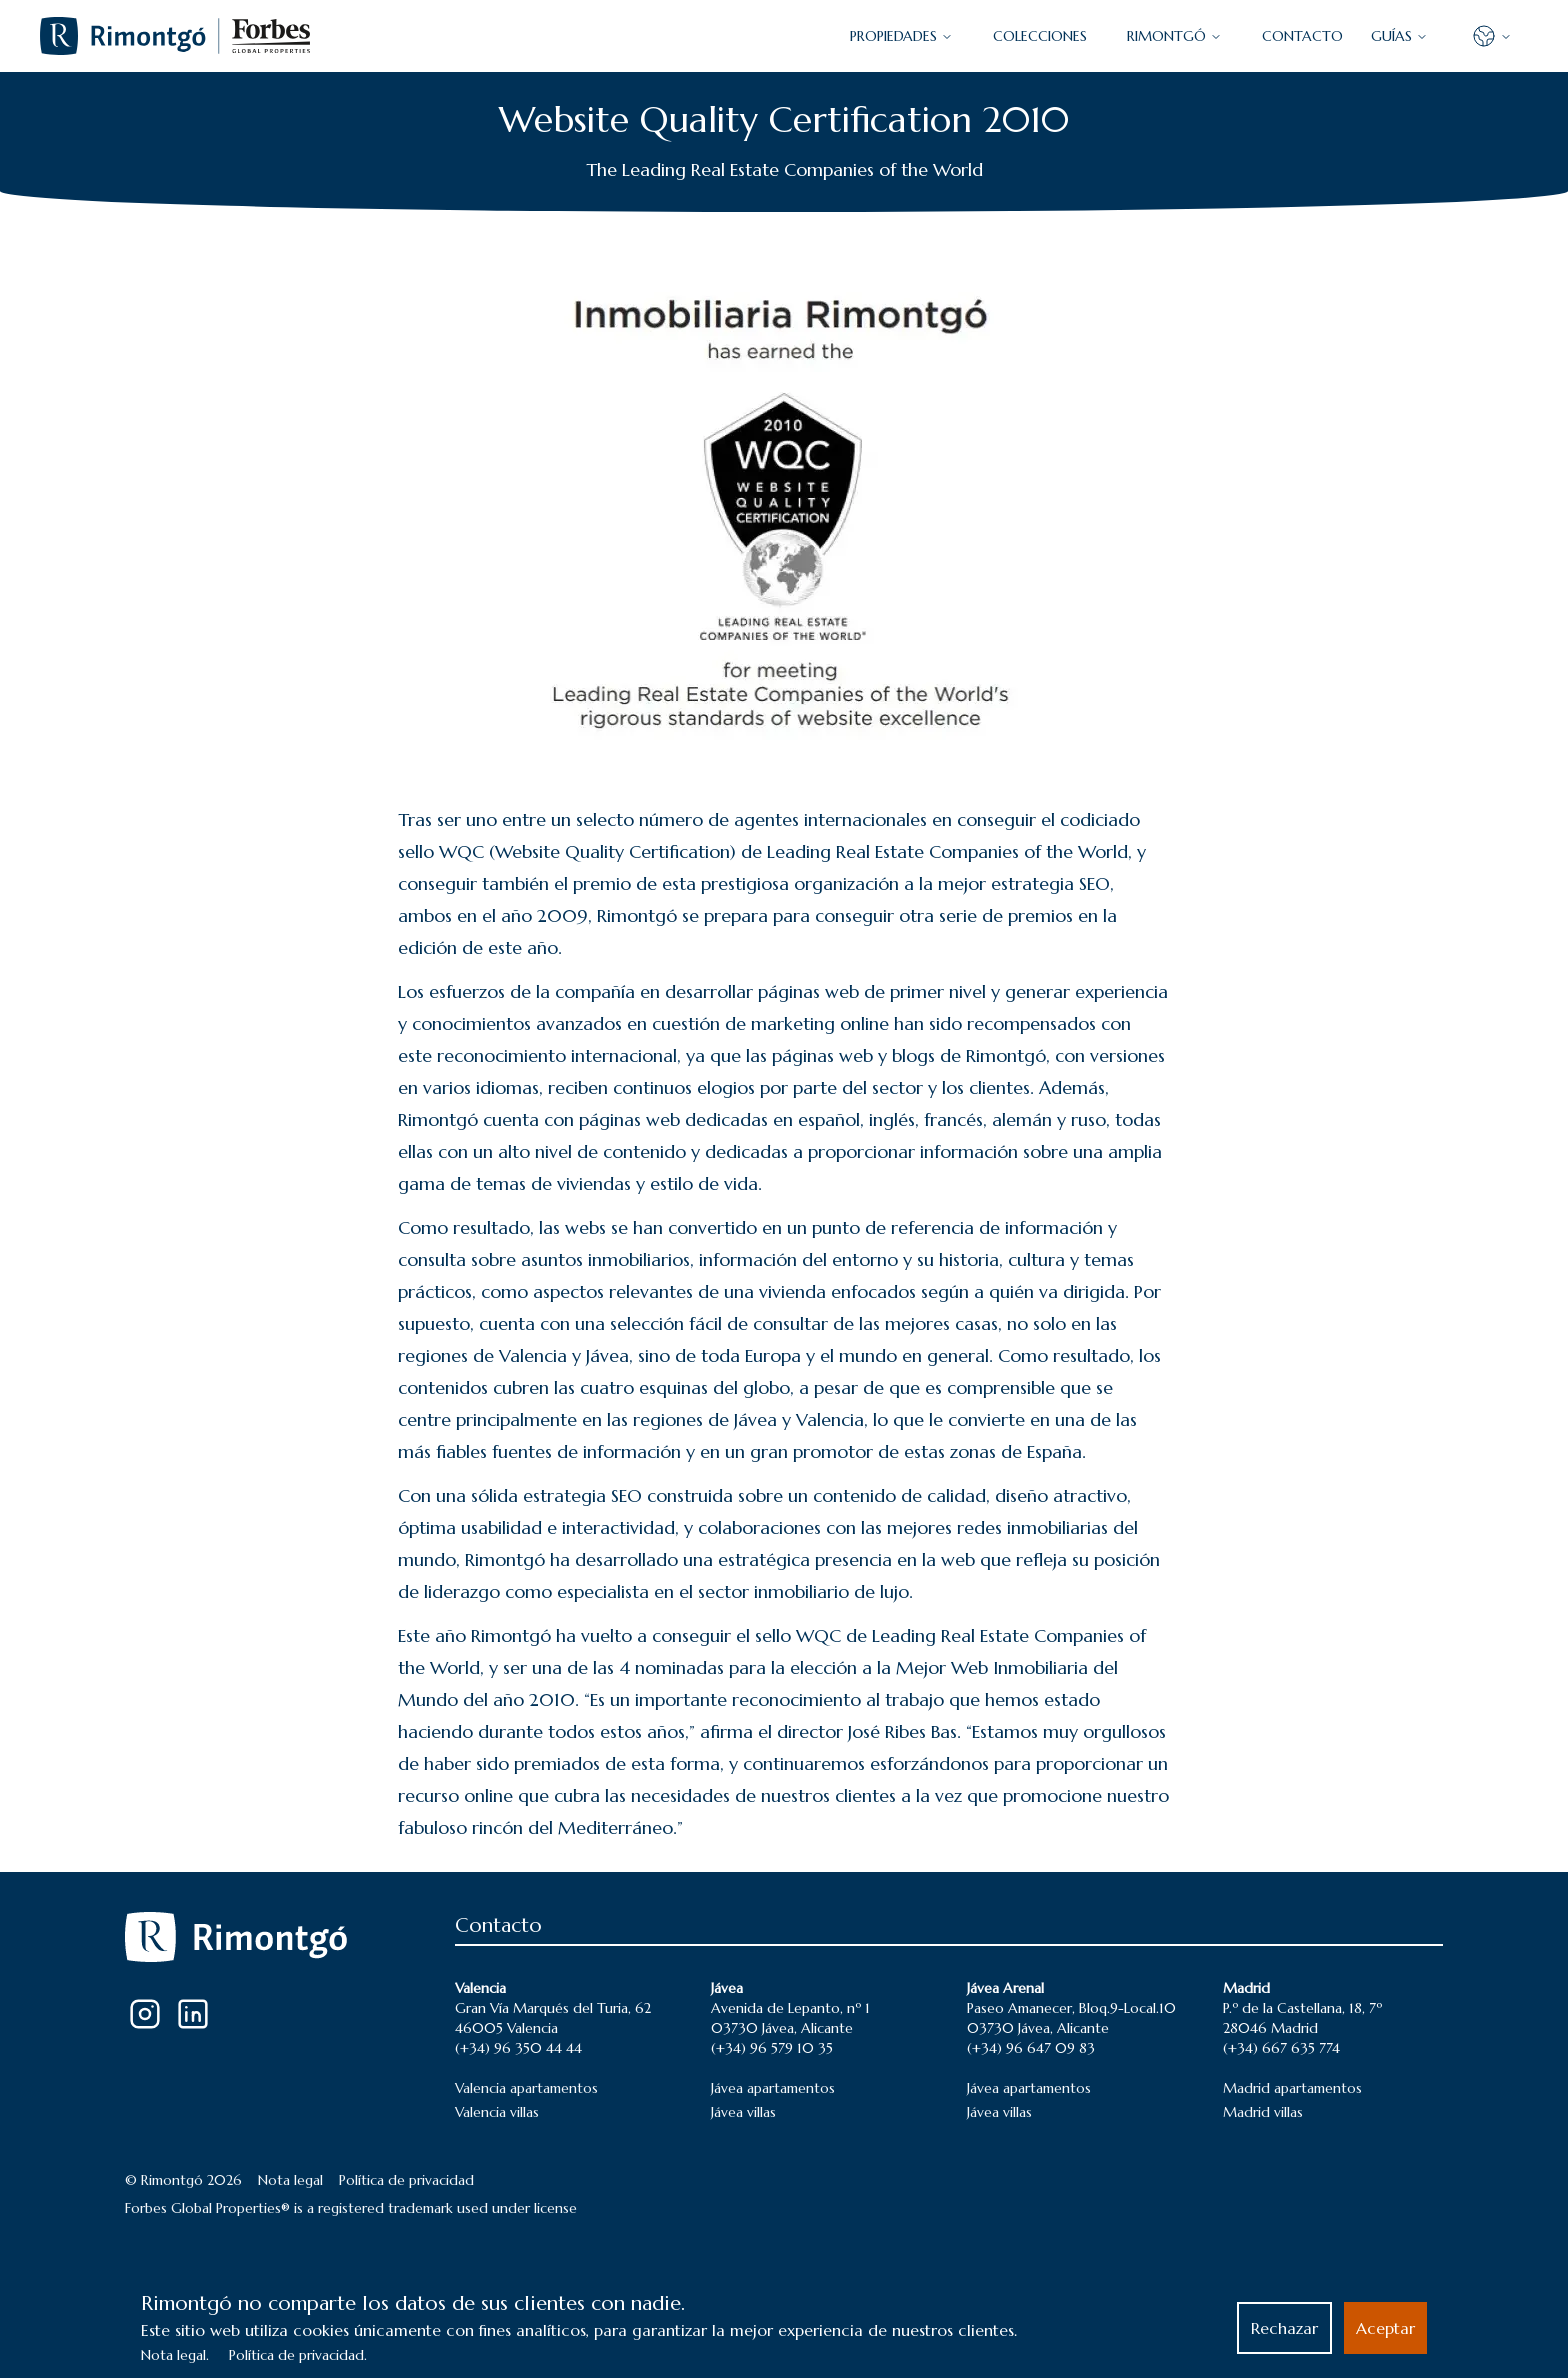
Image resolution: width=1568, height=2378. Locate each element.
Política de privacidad (406, 2180)
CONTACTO (1302, 36)
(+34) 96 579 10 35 (772, 2048)
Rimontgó (1174, 36)
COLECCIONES (1040, 36)
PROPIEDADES (901, 36)
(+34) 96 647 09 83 (1031, 2048)
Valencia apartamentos (526, 2088)
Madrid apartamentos (1292, 2088)
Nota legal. (175, 2355)
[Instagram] (145, 2014)
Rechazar (1284, 2328)
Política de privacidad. (298, 2355)
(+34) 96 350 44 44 (518, 2048)
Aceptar (1385, 2328)
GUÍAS (1399, 36)
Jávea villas (743, 2112)
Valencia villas (497, 2112)
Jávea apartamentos (773, 2088)
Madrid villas (1263, 2112)
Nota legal (290, 2180)
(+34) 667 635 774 (1281, 2048)
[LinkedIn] (193, 2014)
